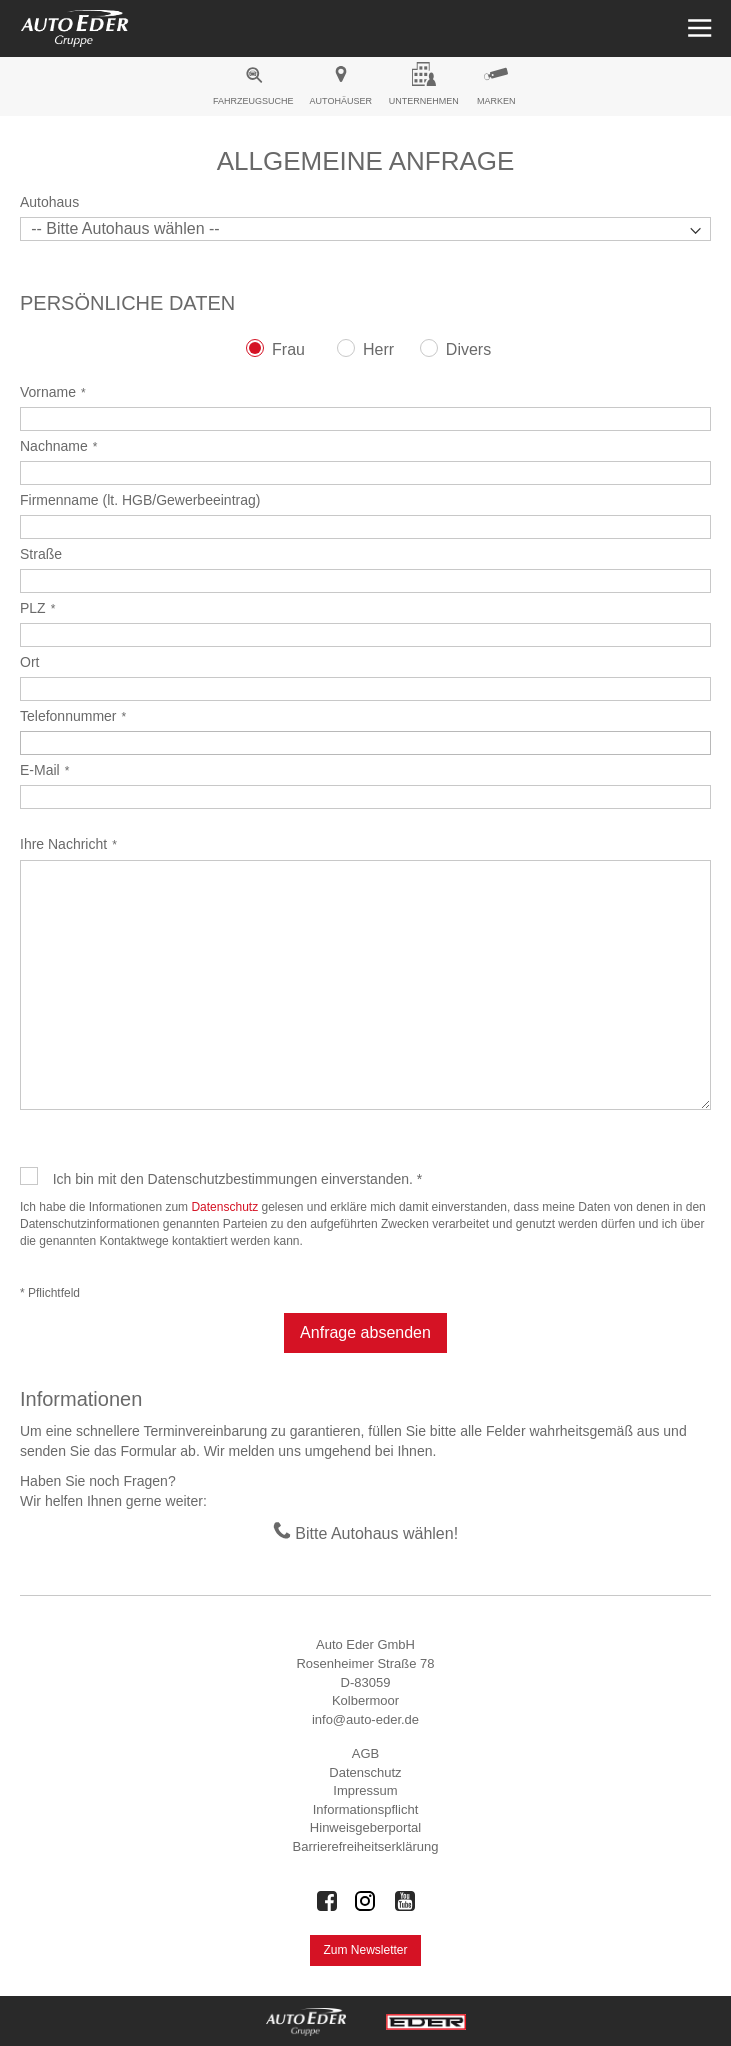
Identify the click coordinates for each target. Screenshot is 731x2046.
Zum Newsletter (365, 1950)
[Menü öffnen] (697, 28)
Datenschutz (224, 1207)
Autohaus (49, 202)
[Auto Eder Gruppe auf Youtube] (405, 1901)
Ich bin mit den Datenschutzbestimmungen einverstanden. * (238, 1179)
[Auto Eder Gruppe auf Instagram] (366, 1901)
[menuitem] (253, 89)
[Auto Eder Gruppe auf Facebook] (327, 1901)
